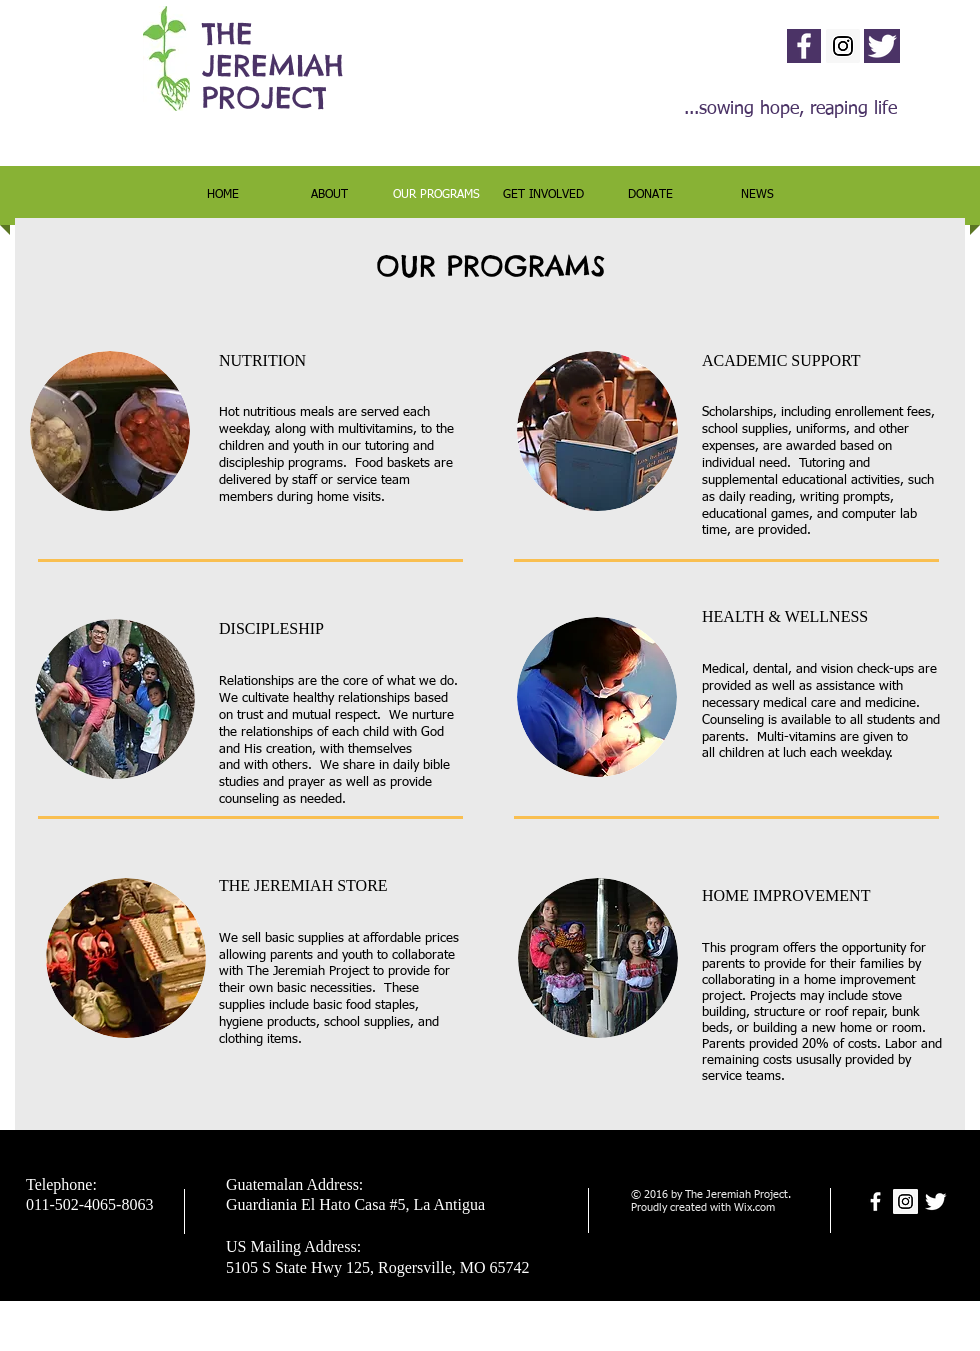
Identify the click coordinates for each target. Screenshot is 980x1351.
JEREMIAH (273, 65)
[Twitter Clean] (882, 46)
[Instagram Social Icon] (843, 46)
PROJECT (264, 97)
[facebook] (804, 46)
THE (227, 33)
